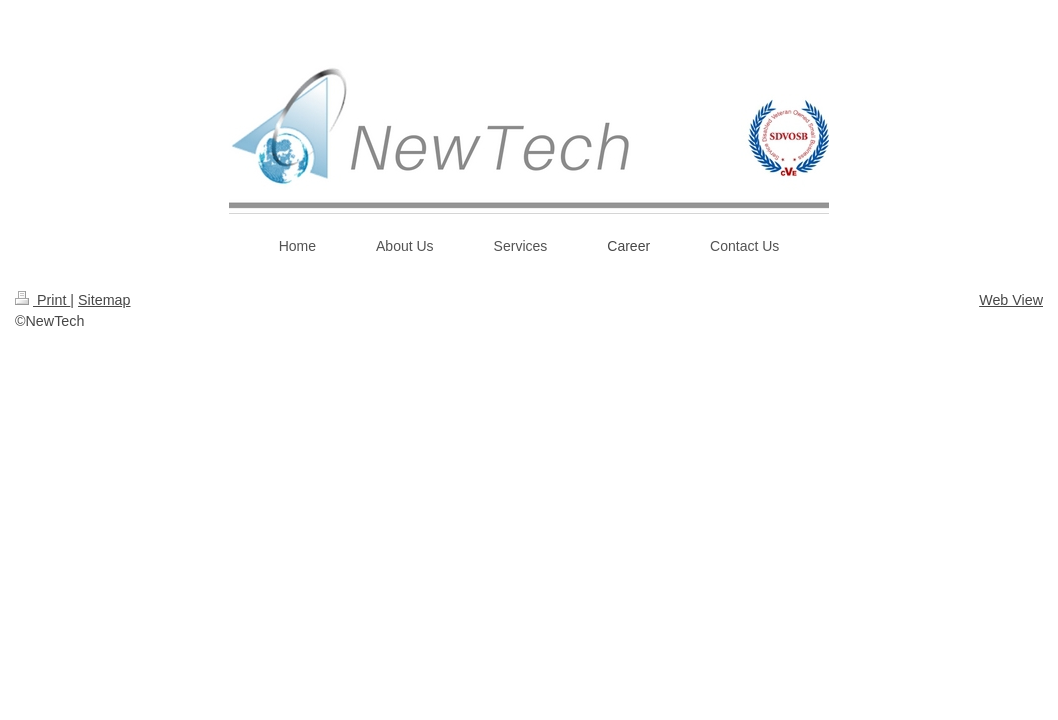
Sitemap (104, 300)
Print (42, 300)
